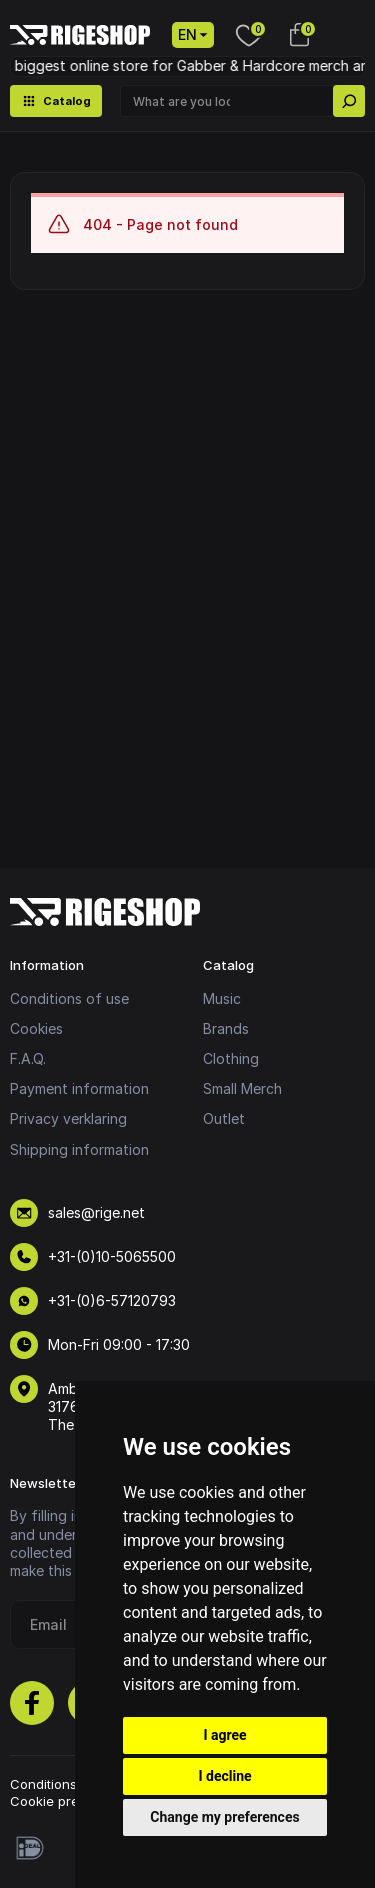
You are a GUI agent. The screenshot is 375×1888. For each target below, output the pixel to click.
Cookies (36, 1028)
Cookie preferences (73, 1801)
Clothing (231, 1058)
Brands (226, 1028)
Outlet (224, 1118)
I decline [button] (224, 1776)
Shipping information (79, 1149)
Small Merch (242, 1088)
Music (222, 998)
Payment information (79, 1088)
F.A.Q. (28, 1058)
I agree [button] (224, 1735)
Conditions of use (69, 998)
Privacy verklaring (68, 1118)
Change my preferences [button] (224, 1817)
